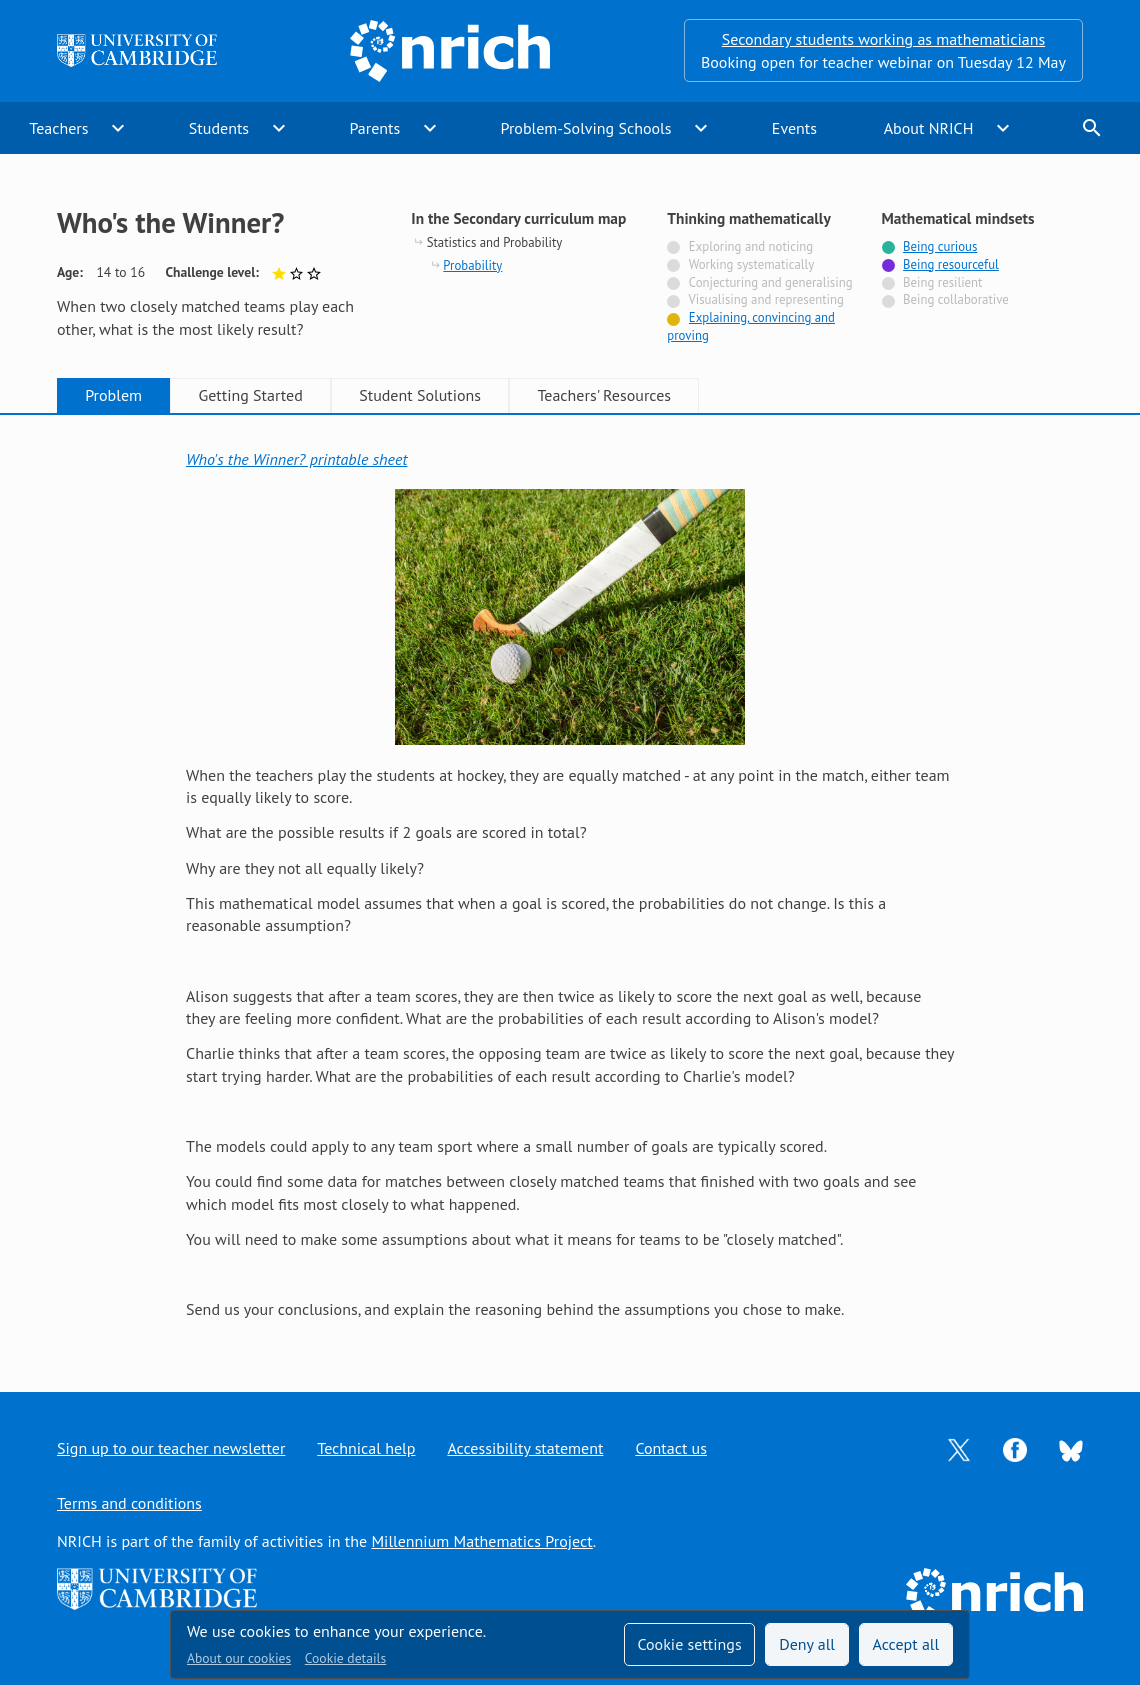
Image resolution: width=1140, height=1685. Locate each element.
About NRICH (929, 128)
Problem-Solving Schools (586, 128)
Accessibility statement (525, 1448)
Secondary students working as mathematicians (883, 39)
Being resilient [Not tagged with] (942, 282)
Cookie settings (689, 1644)
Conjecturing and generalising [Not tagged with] (771, 282)
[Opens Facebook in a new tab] (1015, 1448)
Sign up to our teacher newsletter (171, 1448)
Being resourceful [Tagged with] (951, 264)
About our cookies (239, 1658)
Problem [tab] (113, 395)
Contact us (671, 1448)
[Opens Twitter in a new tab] (959, 1448)
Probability (472, 265)
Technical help (366, 1448)
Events (794, 128)
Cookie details (345, 1658)
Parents (374, 128)
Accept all (906, 1644)
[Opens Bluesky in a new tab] (1071, 1449)
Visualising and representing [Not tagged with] (765, 299)
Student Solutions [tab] (420, 395)
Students (219, 128)
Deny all (807, 1644)
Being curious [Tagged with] (940, 246)
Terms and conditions (129, 1503)
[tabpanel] (570, 884)
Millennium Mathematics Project (481, 1541)
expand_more (118, 128)
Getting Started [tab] (250, 395)
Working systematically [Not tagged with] (752, 264)
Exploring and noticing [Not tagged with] (751, 246)
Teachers (58, 128)
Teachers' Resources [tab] (604, 395)
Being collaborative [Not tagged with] (956, 299)
